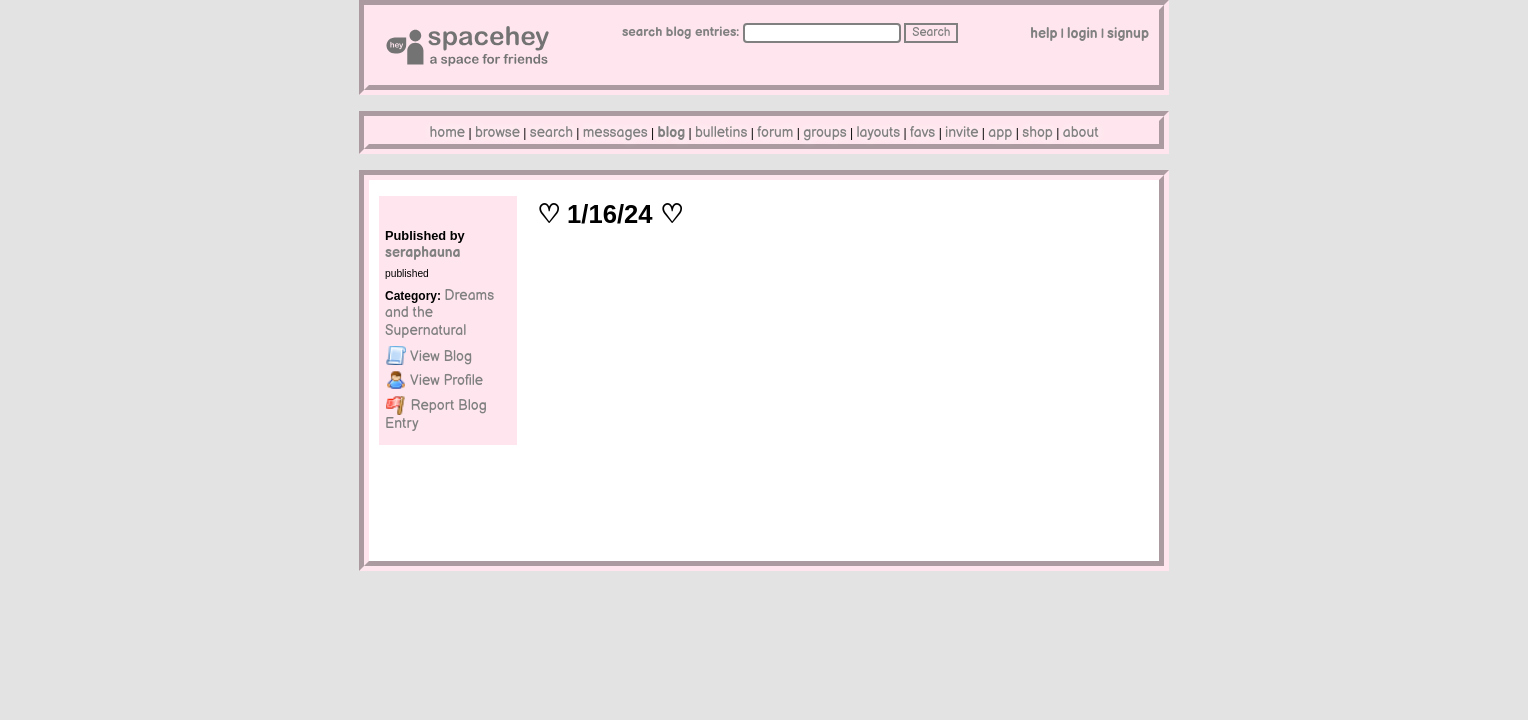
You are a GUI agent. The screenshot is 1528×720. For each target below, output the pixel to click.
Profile (434, 380)
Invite (961, 132)
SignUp (1128, 33)
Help (1043, 33)
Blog (672, 132)
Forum (775, 132)
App (1000, 132)
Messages (615, 132)
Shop (1037, 132)
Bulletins (721, 132)
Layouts (879, 132)
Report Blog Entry (436, 413)
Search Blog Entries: (681, 32)
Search (931, 32)
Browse (497, 132)
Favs (922, 132)
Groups (825, 132)
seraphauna (423, 252)
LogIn (1082, 33)
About (1081, 132)
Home (448, 132)
